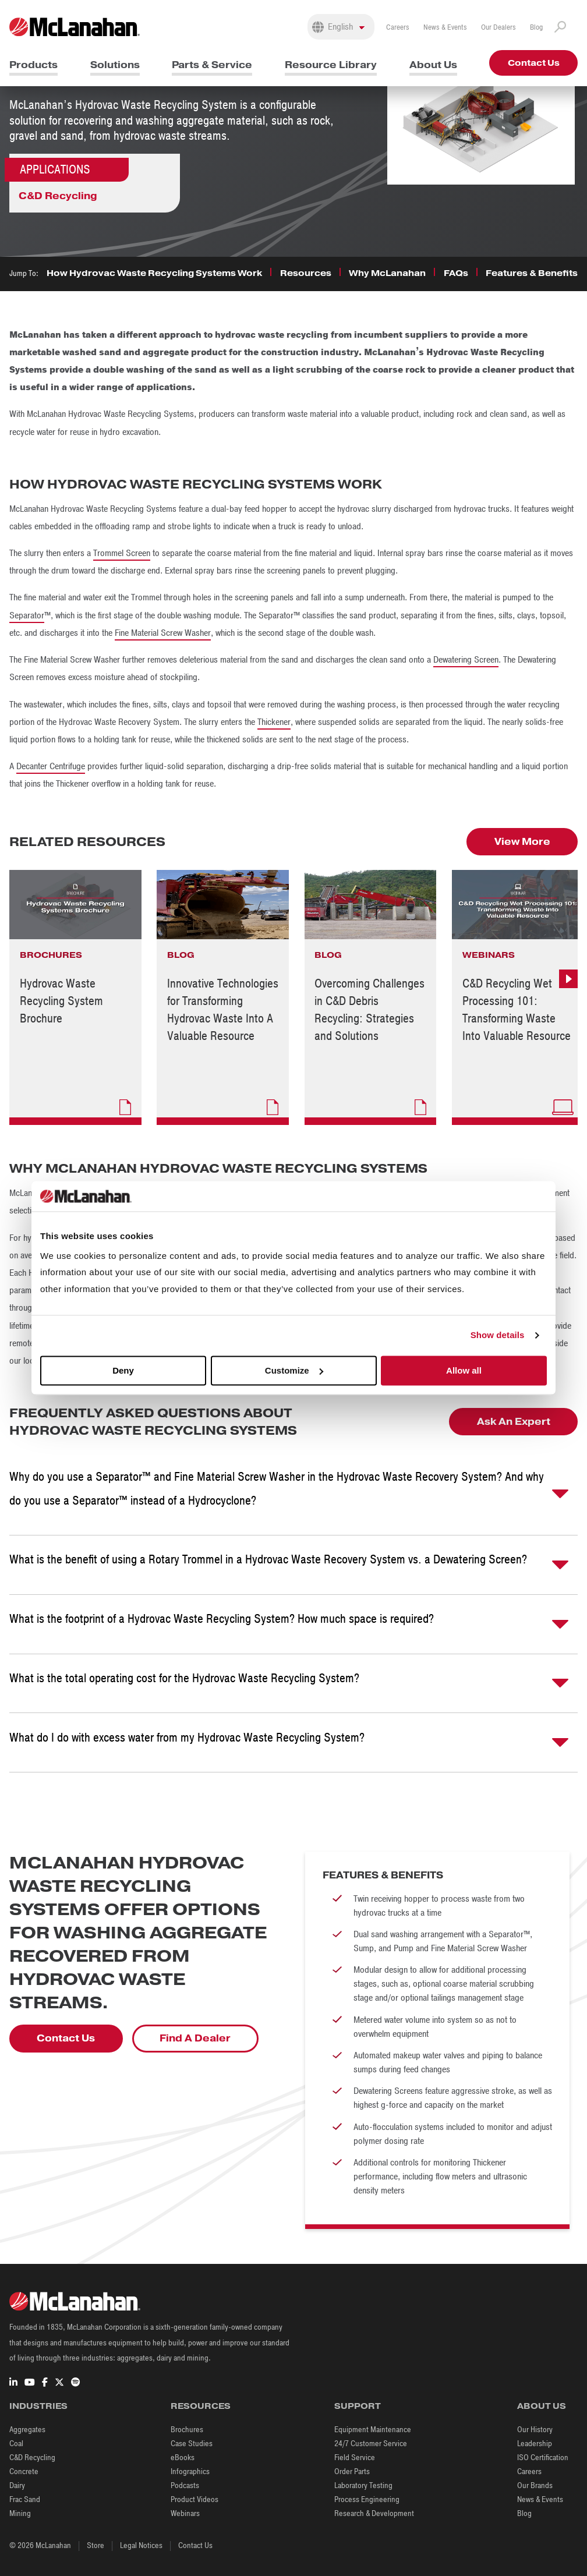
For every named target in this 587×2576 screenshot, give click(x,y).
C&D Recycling (58, 196)
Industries (38, 2406)
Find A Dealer (195, 2038)
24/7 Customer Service (370, 2443)
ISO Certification (542, 2457)
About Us (433, 65)
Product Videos (194, 2499)
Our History (535, 2429)
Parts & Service (212, 65)
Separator (26, 615)
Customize (294, 1370)
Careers (397, 27)
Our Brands (535, 2485)
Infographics (190, 2471)
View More (522, 842)
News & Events (445, 27)
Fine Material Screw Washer (163, 633)
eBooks (183, 2457)
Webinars (185, 2513)
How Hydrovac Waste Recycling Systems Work (154, 273)
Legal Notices (141, 2545)
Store (95, 2545)
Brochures (187, 2429)
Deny (123, 1370)
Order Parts (352, 2471)
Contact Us (534, 63)
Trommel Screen (121, 553)
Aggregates (27, 2429)
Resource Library (331, 65)
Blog (536, 27)
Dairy (17, 2485)
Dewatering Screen (465, 659)
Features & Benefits (532, 273)
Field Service (354, 2457)
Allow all (464, 1370)
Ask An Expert (513, 1422)
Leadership (534, 2443)
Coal (16, 2443)
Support (357, 2406)
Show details (498, 1335)
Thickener (274, 722)
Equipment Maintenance (372, 2429)
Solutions (115, 65)
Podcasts (185, 2485)
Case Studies (192, 2443)
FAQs (456, 273)
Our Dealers (498, 27)
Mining (20, 2513)
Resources (305, 273)
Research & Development (374, 2513)
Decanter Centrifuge (50, 766)
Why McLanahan (387, 273)
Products (33, 65)
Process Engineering (366, 2499)
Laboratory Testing (363, 2485)
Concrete (23, 2471)
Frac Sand (24, 2499)
